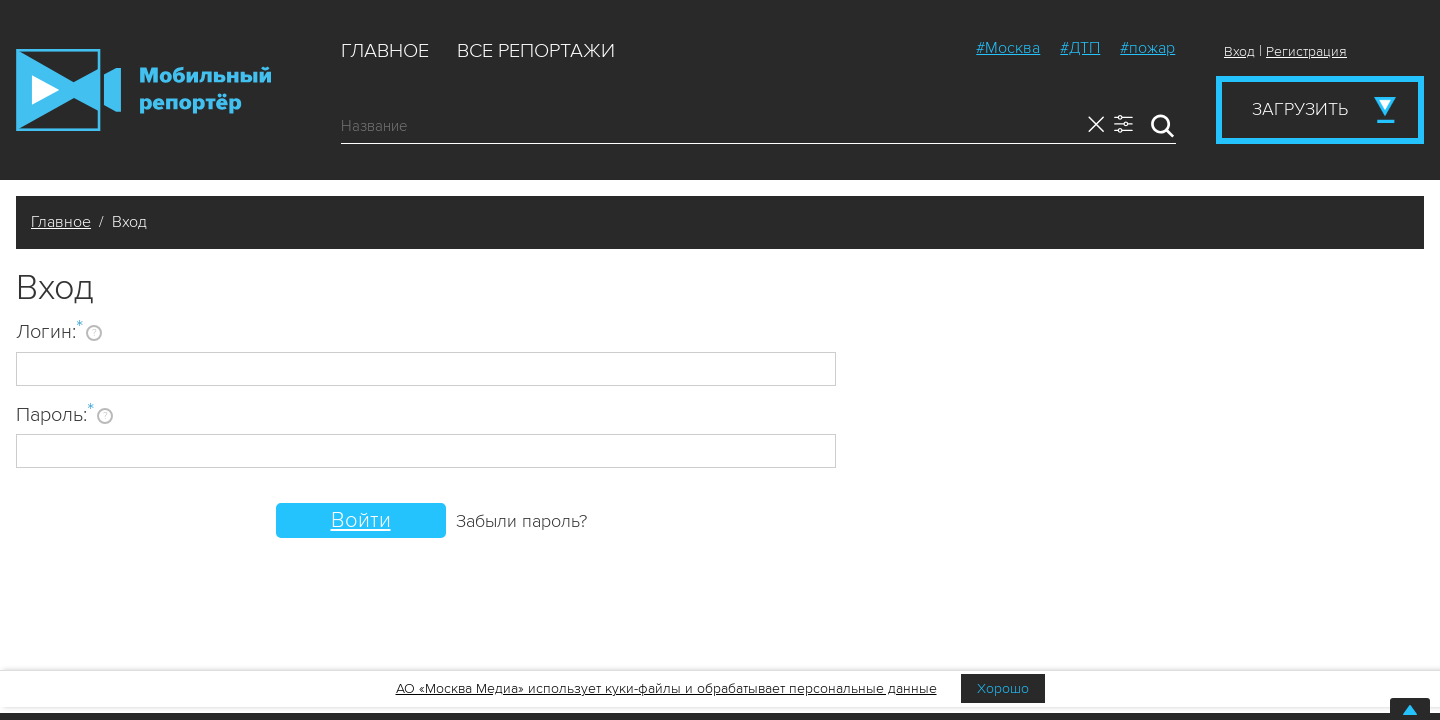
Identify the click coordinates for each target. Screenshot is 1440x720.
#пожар (1147, 48)
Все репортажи (536, 51)
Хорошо (1003, 688)
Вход (1239, 51)
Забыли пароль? (521, 521)
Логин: (49, 331)
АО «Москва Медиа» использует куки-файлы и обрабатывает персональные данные (666, 688)
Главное (385, 51)
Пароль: (55, 414)
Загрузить (1300, 109)
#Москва (1008, 48)
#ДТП (1080, 48)
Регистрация (1306, 51)
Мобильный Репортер (143, 90)
